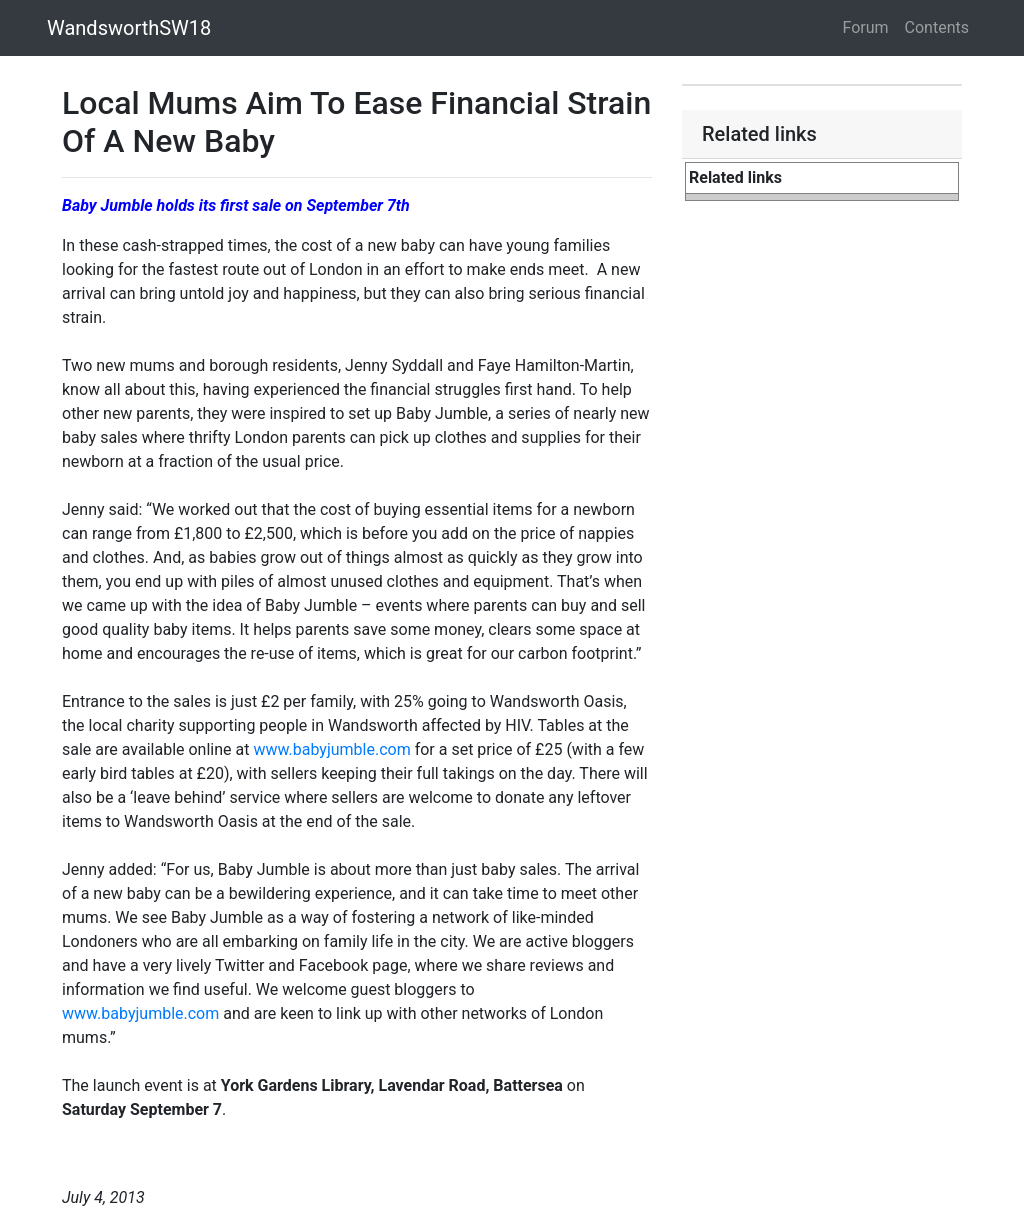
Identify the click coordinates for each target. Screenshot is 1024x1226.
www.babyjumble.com (331, 749)
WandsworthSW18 (129, 28)
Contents (937, 27)
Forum (866, 27)
